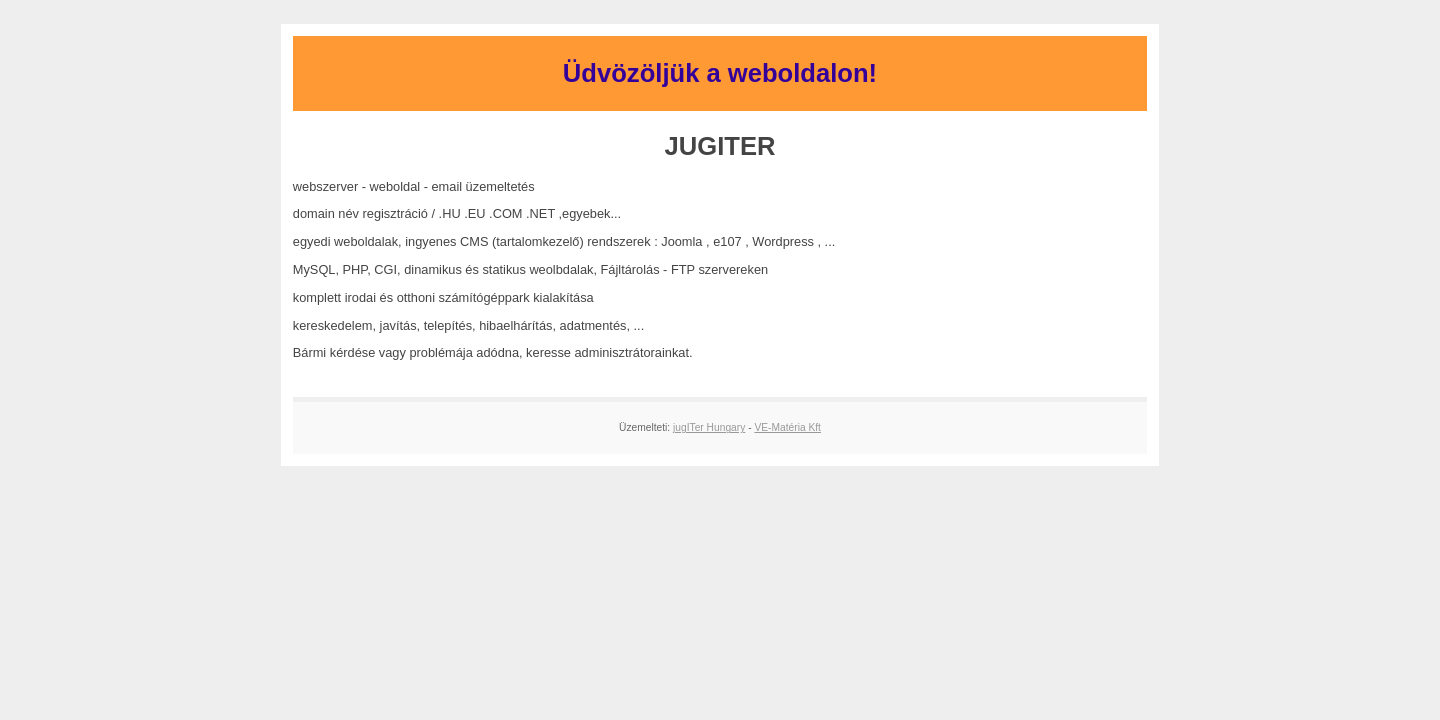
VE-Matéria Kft (787, 427)
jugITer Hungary (709, 427)
